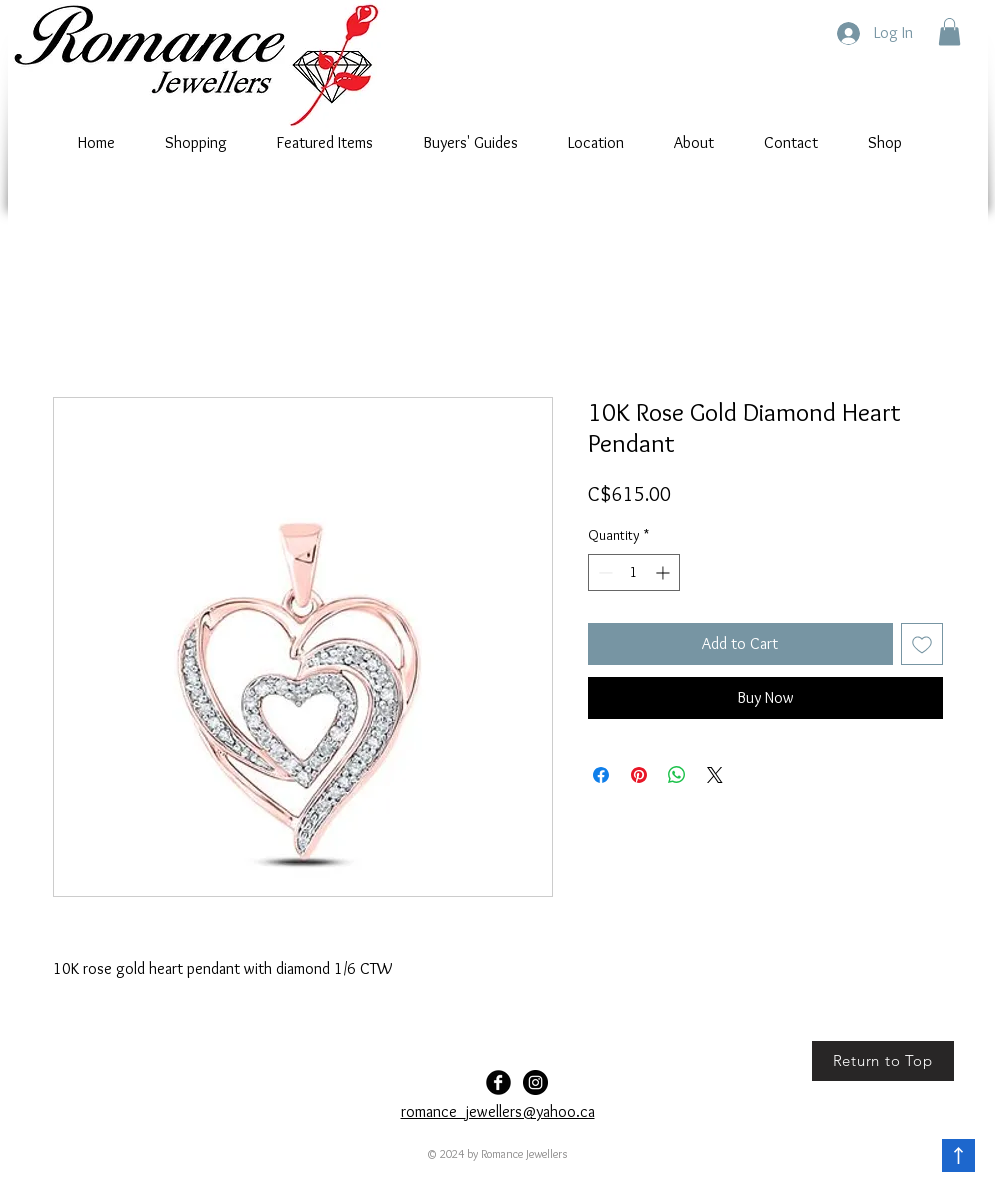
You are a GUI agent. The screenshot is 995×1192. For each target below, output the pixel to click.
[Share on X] (715, 775)
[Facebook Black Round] (498, 1082)
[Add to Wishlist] (922, 644)
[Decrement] (603, 572)
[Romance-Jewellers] (535, 1082)
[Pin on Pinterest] (639, 775)
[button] (949, 31)
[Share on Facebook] (601, 775)
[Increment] (664, 572)
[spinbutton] (634, 572)
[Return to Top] (883, 1061)
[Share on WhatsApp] (677, 775)
